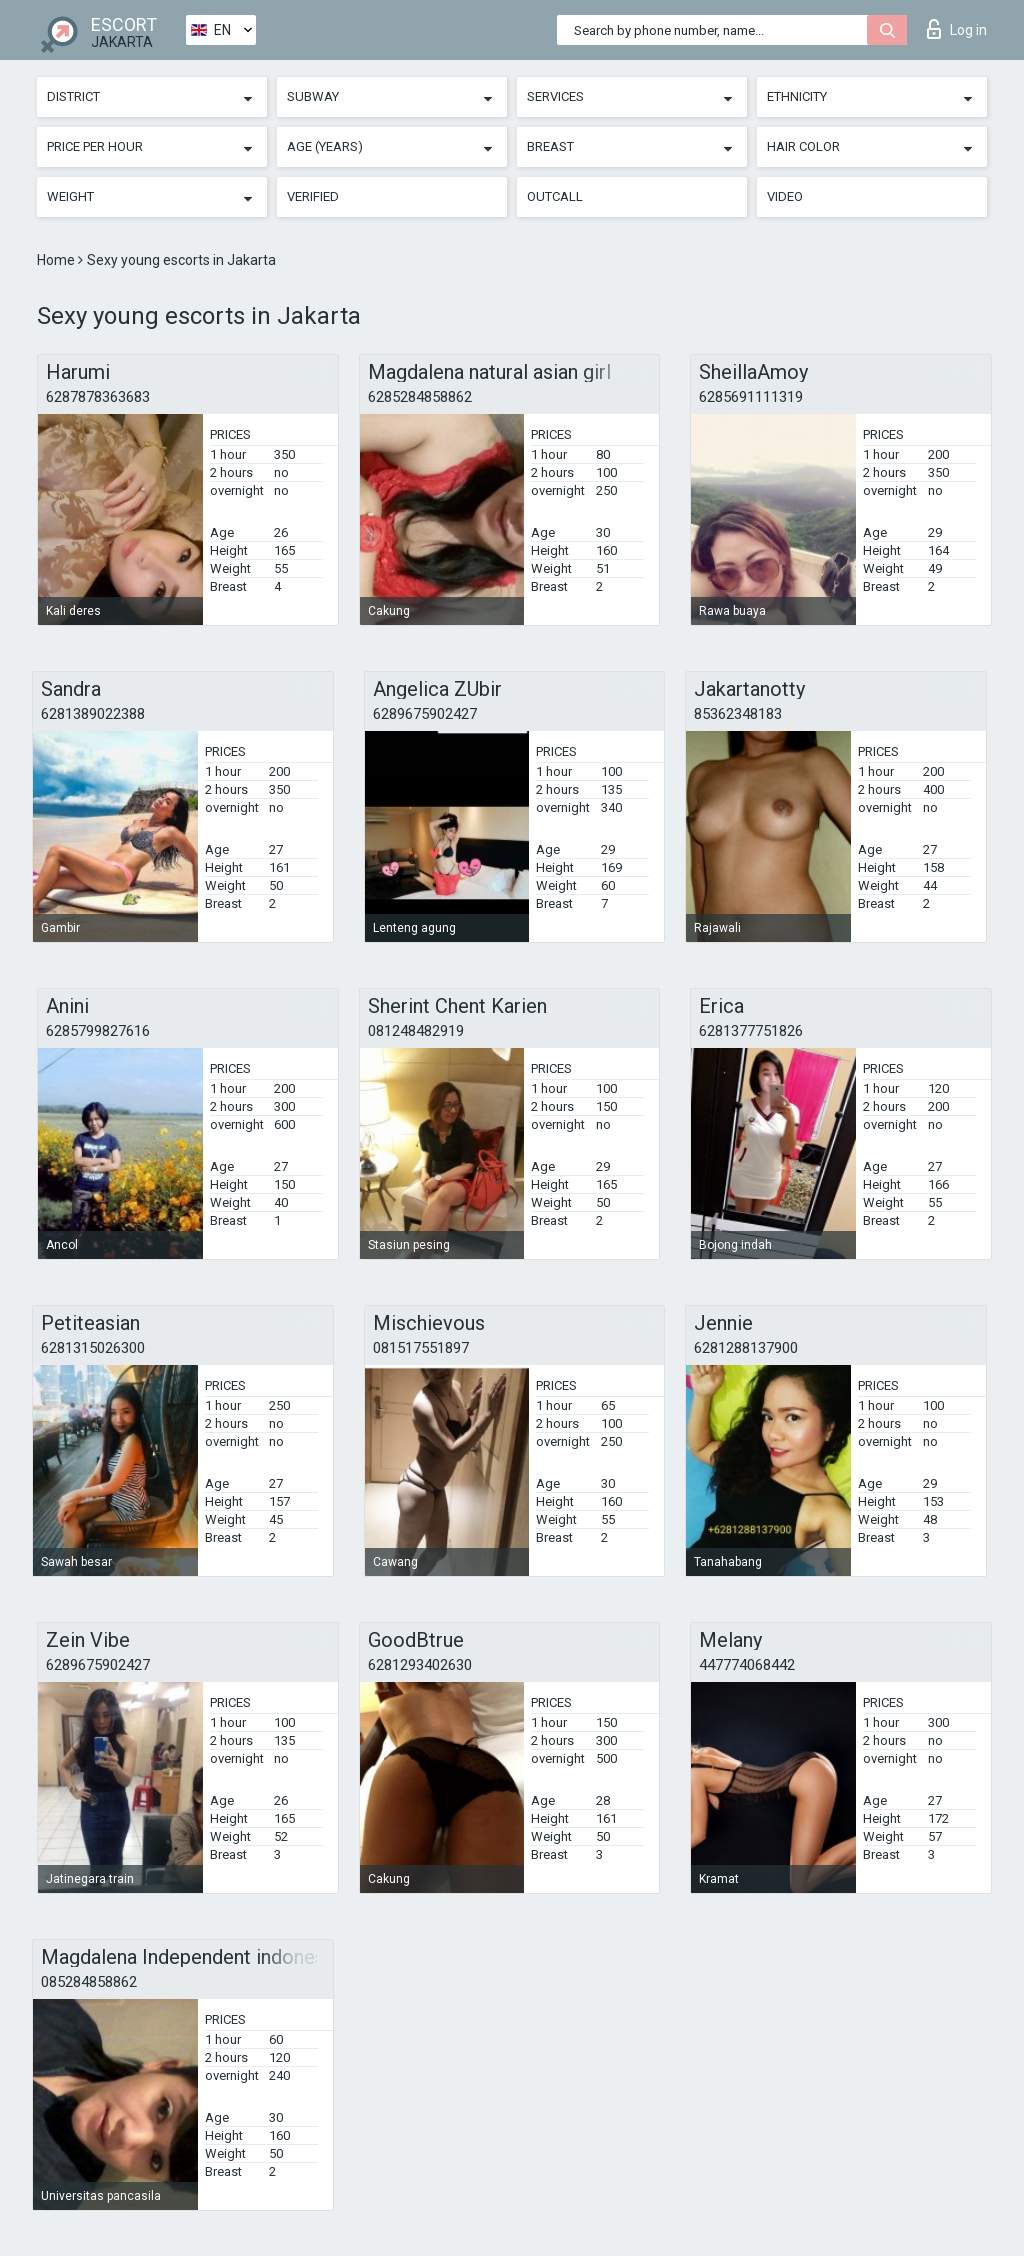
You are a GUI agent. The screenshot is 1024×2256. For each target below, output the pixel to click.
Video (785, 196)
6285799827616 (98, 1031)
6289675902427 (425, 714)
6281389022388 (93, 714)
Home (57, 260)
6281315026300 (93, 1348)
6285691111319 (751, 397)
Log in (957, 29)
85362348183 (738, 714)
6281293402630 (420, 1665)
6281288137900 (746, 1348)
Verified (313, 196)
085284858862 (89, 1982)
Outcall (555, 196)
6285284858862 (420, 397)
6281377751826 (751, 1031)
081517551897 (421, 1348)
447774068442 (747, 1665)
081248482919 (416, 1031)
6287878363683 (98, 397)
